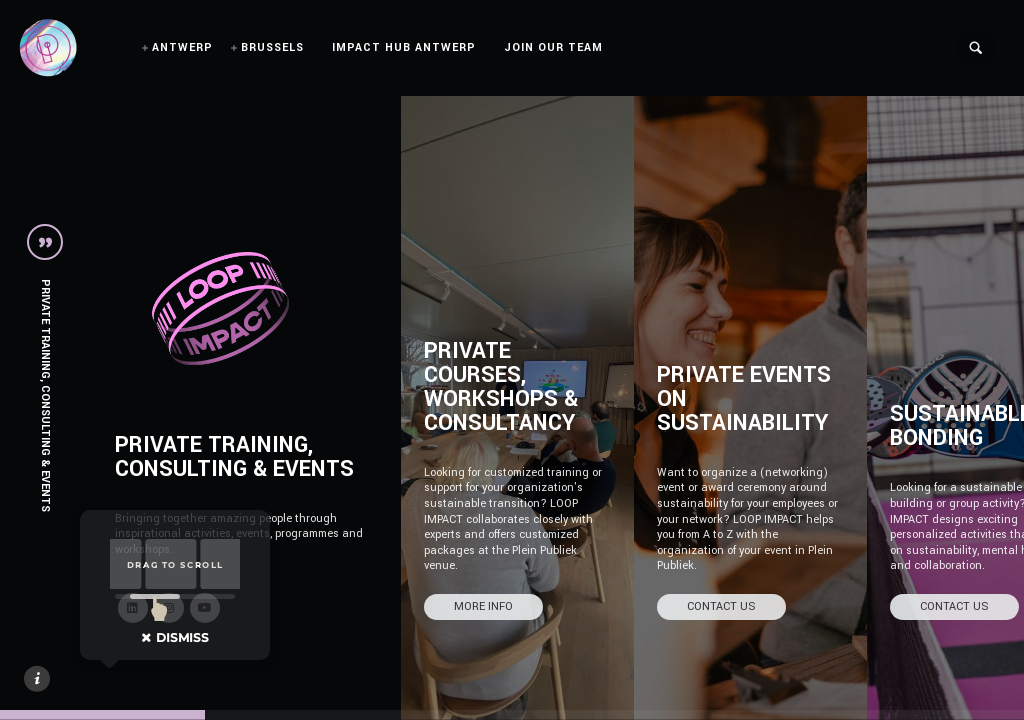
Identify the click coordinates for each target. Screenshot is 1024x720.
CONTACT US (721, 606)
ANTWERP (182, 47)
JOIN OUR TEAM (553, 47)
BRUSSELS (272, 47)
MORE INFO (483, 606)
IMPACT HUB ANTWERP (404, 47)
